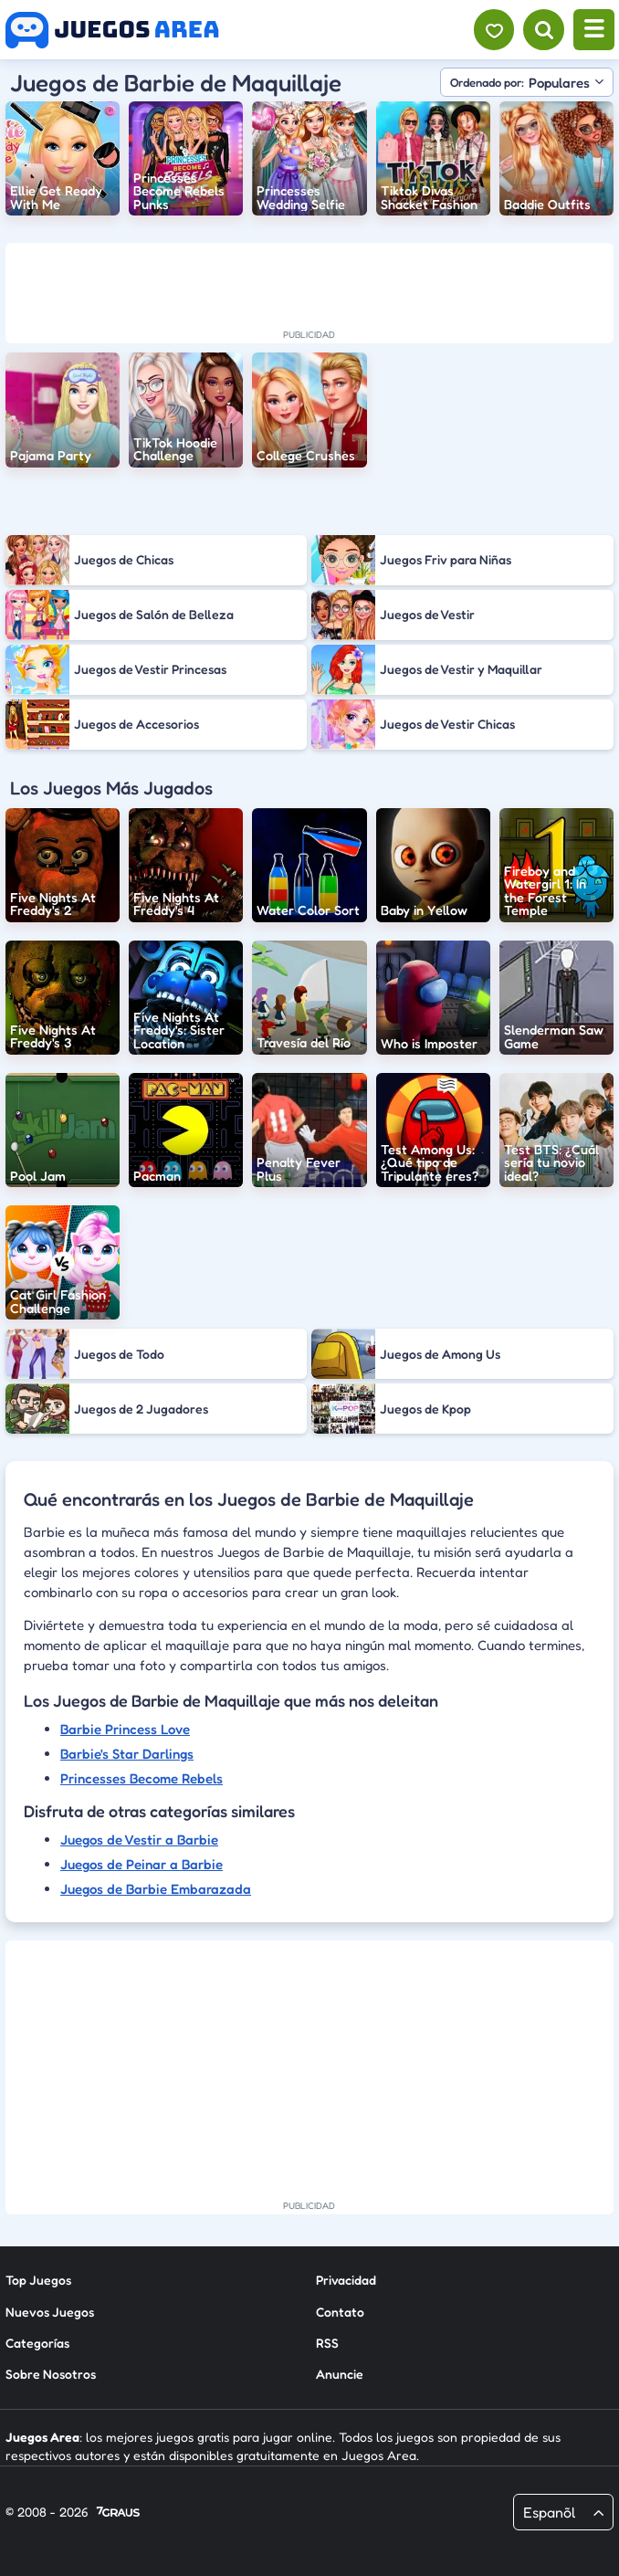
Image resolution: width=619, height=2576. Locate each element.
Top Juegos (38, 2279)
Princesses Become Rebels (141, 1778)
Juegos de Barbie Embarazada (155, 1889)
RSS (327, 2342)
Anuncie (339, 2373)
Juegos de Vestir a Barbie (139, 1839)
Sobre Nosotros (50, 2373)
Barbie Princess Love (125, 1729)
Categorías (37, 2342)
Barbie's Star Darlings (127, 1753)
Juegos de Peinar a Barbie (141, 1864)
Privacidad (346, 2279)
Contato (340, 2311)
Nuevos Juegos (49, 2311)
